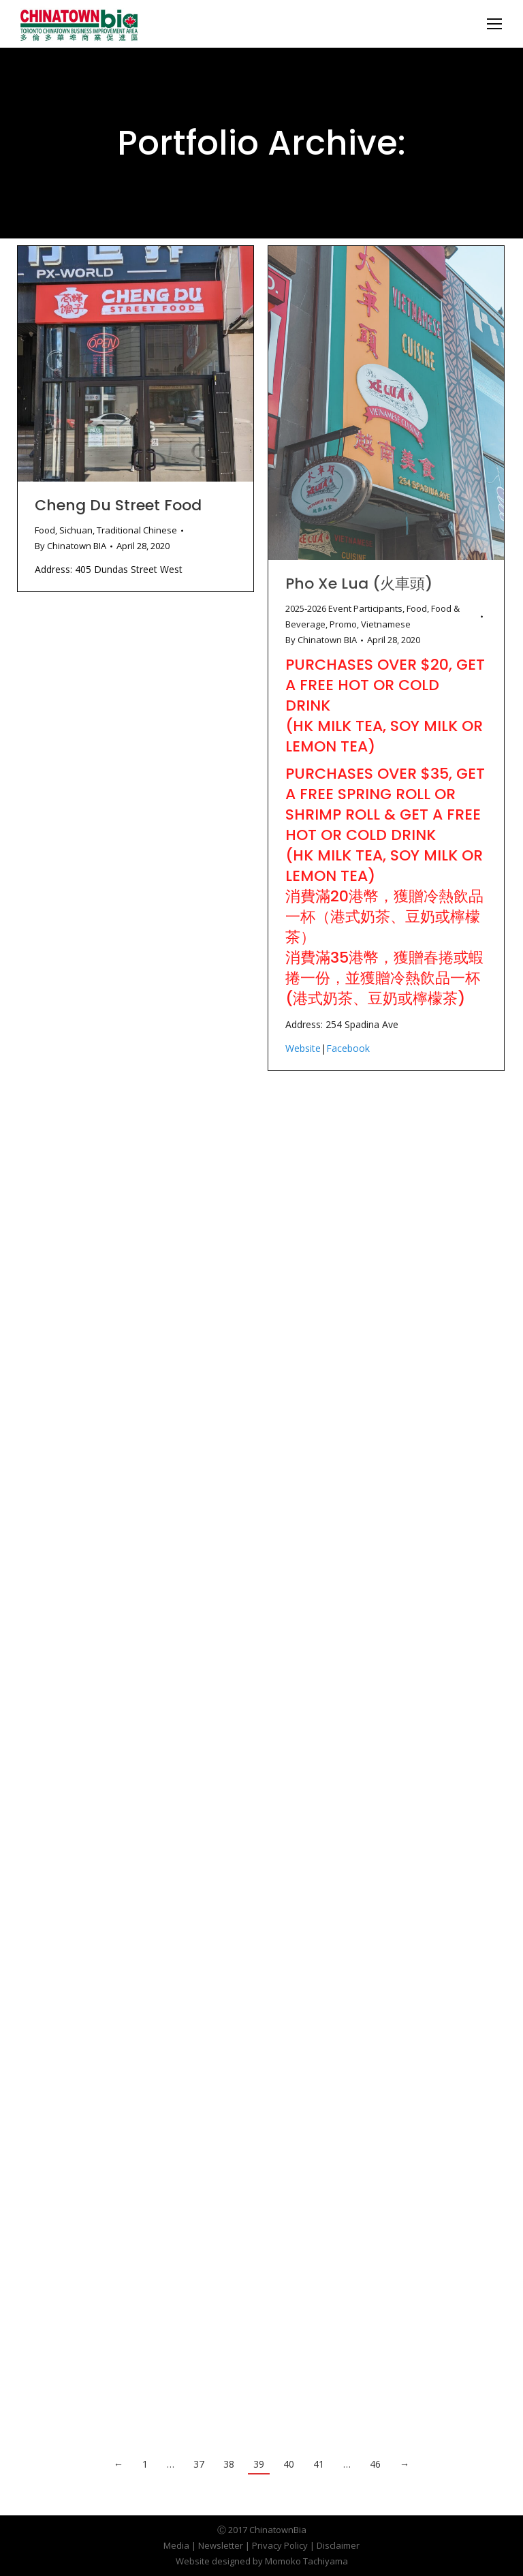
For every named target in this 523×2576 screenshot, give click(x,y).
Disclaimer (338, 2545)
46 (375, 2463)
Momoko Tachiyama (306, 2561)
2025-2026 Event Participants (343, 608)
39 (258, 2463)
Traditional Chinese (137, 530)
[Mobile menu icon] (494, 24)
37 (198, 2463)
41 (318, 2463)
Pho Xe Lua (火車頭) (358, 583)
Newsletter (220, 2545)
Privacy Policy (280, 2545)
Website (303, 1048)
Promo (343, 624)
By (70, 546)
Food (45, 530)
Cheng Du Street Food (118, 505)
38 (228, 2463)
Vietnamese (386, 624)
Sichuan (76, 530)
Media (176, 2545)
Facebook (348, 1048)
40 (288, 2463)
